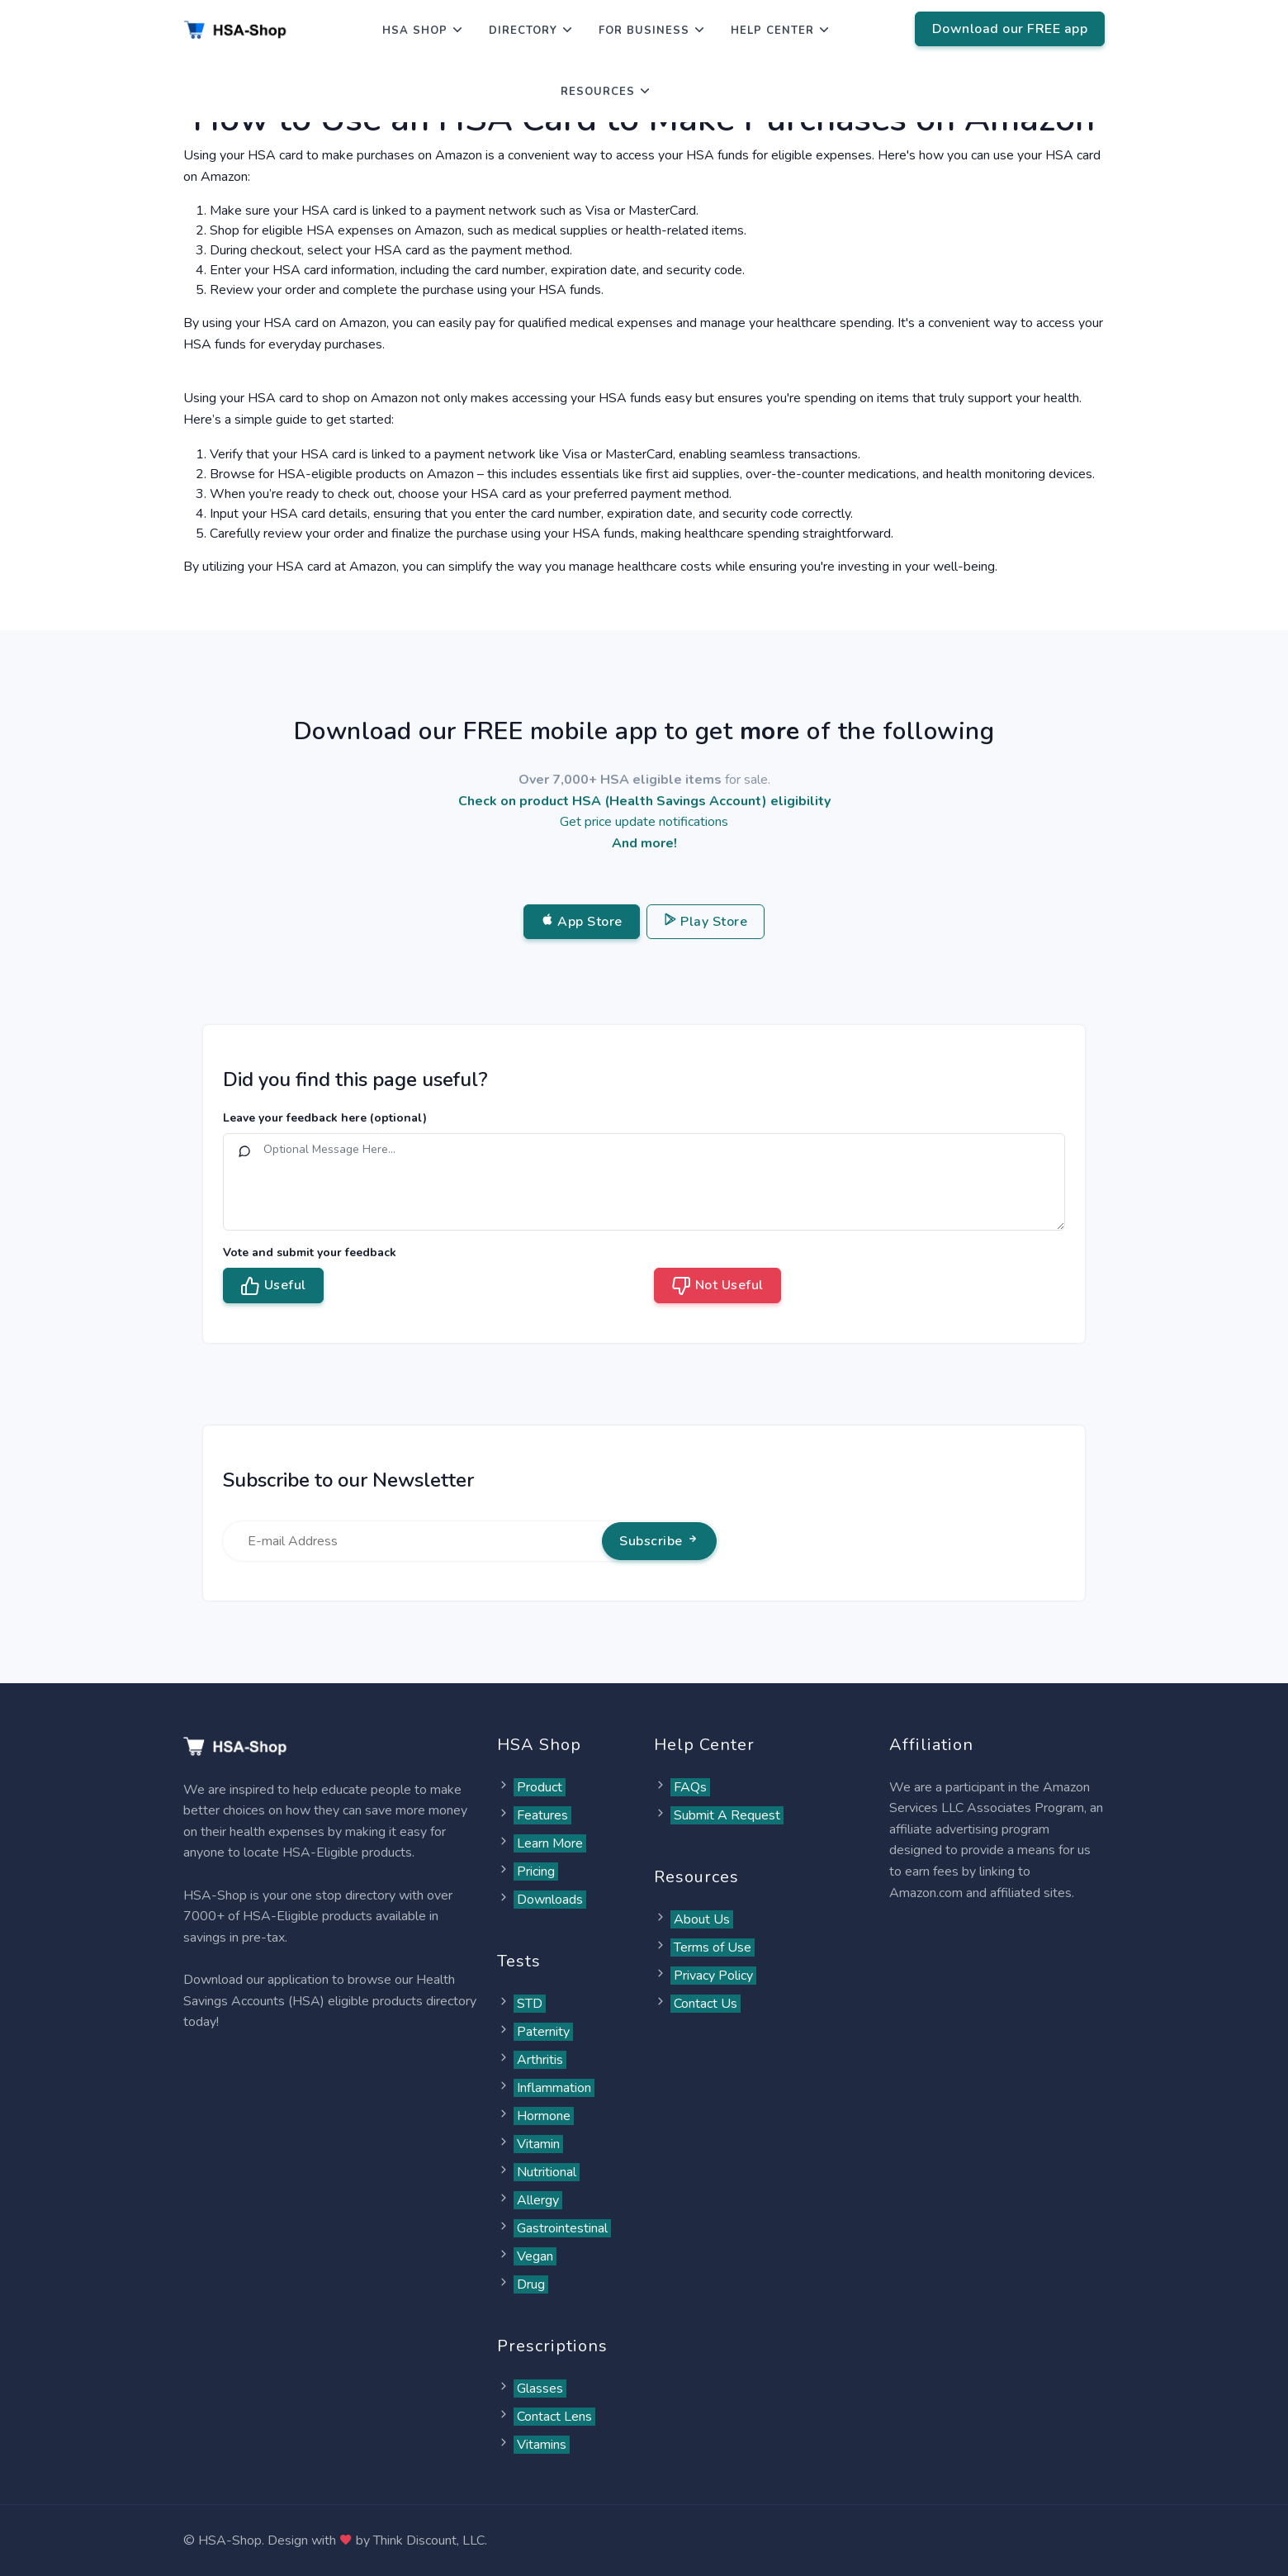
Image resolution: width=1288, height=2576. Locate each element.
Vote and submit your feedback (309, 1252)
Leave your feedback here (325, 1118)
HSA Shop (414, 30)
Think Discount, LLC (429, 2540)
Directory (523, 30)
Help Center (772, 30)
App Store (582, 922)
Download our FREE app (1010, 29)
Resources (598, 91)
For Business (644, 30)
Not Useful (717, 1286)
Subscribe (659, 1541)
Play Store (706, 922)
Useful (273, 1286)
